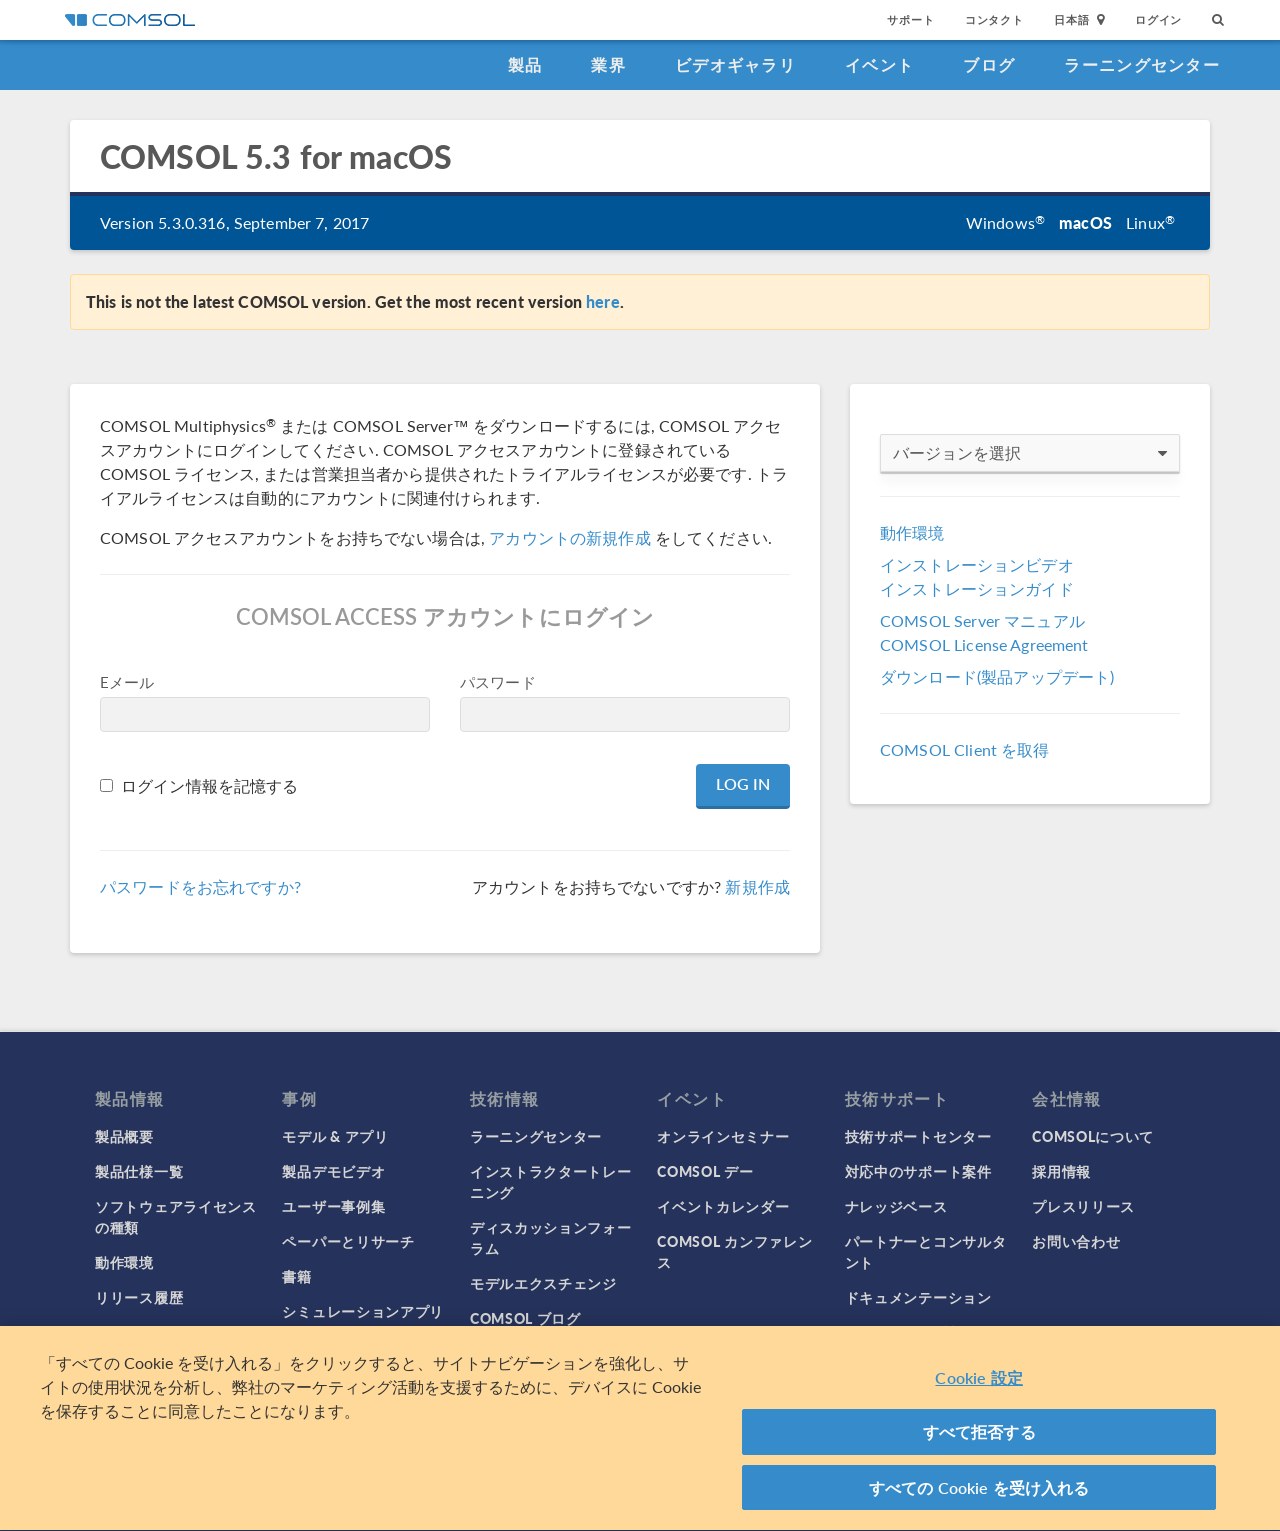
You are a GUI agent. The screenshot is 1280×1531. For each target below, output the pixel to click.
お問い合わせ (1076, 1241)
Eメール (127, 681)
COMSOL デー (705, 1171)
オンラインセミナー (723, 1136)
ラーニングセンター (1142, 64)
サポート (910, 19)
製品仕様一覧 (139, 1171)
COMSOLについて (1093, 1136)
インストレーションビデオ (977, 564)
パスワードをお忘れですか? (200, 886)
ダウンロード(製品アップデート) (997, 676)
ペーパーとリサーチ (348, 1241)
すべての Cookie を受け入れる (979, 1495)
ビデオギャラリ (735, 64)
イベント (879, 64)
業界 (608, 64)
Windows (1005, 222)
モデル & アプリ (335, 1136)
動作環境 (912, 532)
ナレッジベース (896, 1206)
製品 (525, 64)
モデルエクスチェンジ (543, 1283)
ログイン (1158, 19)
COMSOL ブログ (525, 1318)
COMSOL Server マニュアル (982, 620)
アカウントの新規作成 (570, 537)
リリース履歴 (139, 1297)
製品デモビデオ (333, 1171)
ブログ (989, 64)
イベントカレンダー (723, 1206)
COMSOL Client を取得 (965, 749)
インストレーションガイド (977, 588)
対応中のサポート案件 (918, 1171)
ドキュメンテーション (918, 1297)
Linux (1150, 222)
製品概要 (124, 1136)
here (603, 301)
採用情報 (1061, 1171)
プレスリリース (1083, 1206)
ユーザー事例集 (333, 1206)
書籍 (296, 1276)
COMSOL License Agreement (984, 644)
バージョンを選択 (1030, 453)
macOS (1085, 222)
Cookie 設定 (978, 1385)
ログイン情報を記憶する (210, 785)
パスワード (498, 681)
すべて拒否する (979, 1439)
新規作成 (757, 886)
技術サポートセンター (918, 1136)
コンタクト (994, 19)
